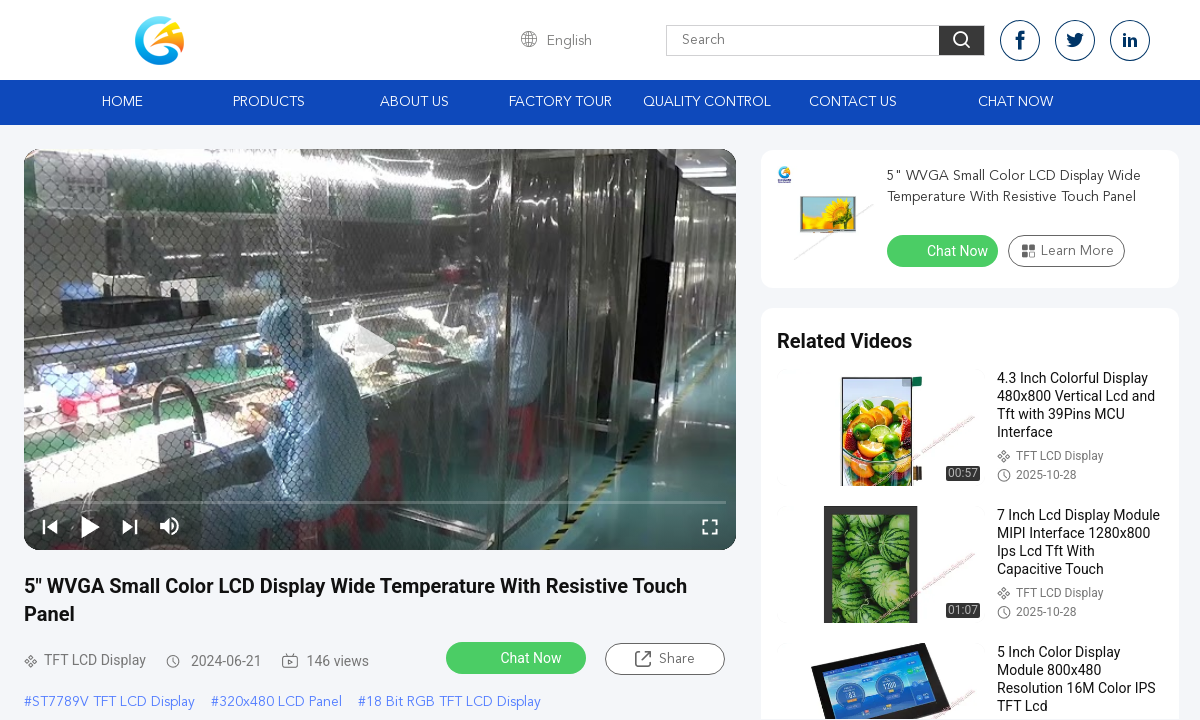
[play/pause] (90, 526)
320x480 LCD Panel (280, 702)
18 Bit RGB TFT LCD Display (453, 702)
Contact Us (853, 102)
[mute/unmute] (170, 526)
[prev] (50, 526)
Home (122, 102)
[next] (130, 526)
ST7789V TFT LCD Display (113, 702)
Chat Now (1015, 102)
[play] (380, 349)
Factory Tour (560, 102)
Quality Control (707, 102)
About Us (414, 102)
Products (269, 102)
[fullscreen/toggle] (710, 526)
